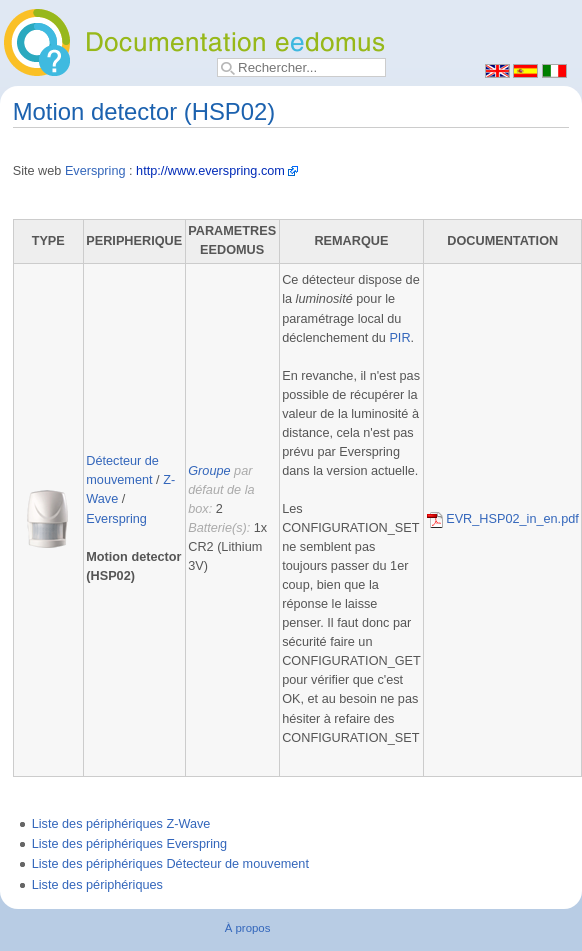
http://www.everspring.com (210, 171)
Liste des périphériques (97, 885)
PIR (399, 338)
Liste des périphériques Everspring (129, 844)
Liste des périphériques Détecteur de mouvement (170, 864)
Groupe (209, 471)
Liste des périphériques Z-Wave (121, 824)
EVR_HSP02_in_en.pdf (503, 519)
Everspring (95, 171)
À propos (248, 928)
